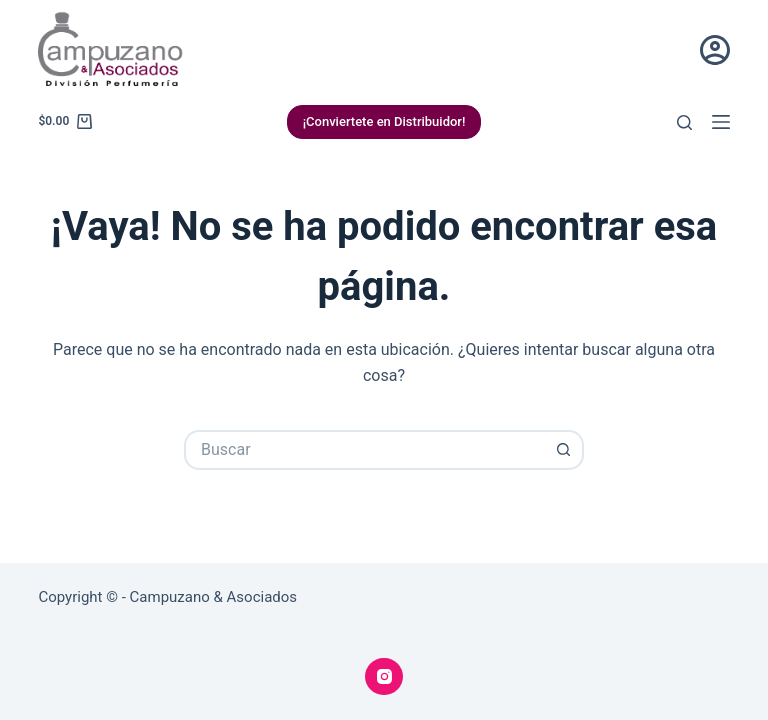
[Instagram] (384, 677)
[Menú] (721, 122)
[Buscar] (684, 122)
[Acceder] (715, 50)
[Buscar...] (364, 450)
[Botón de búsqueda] (564, 450)
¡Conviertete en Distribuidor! (384, 121)
